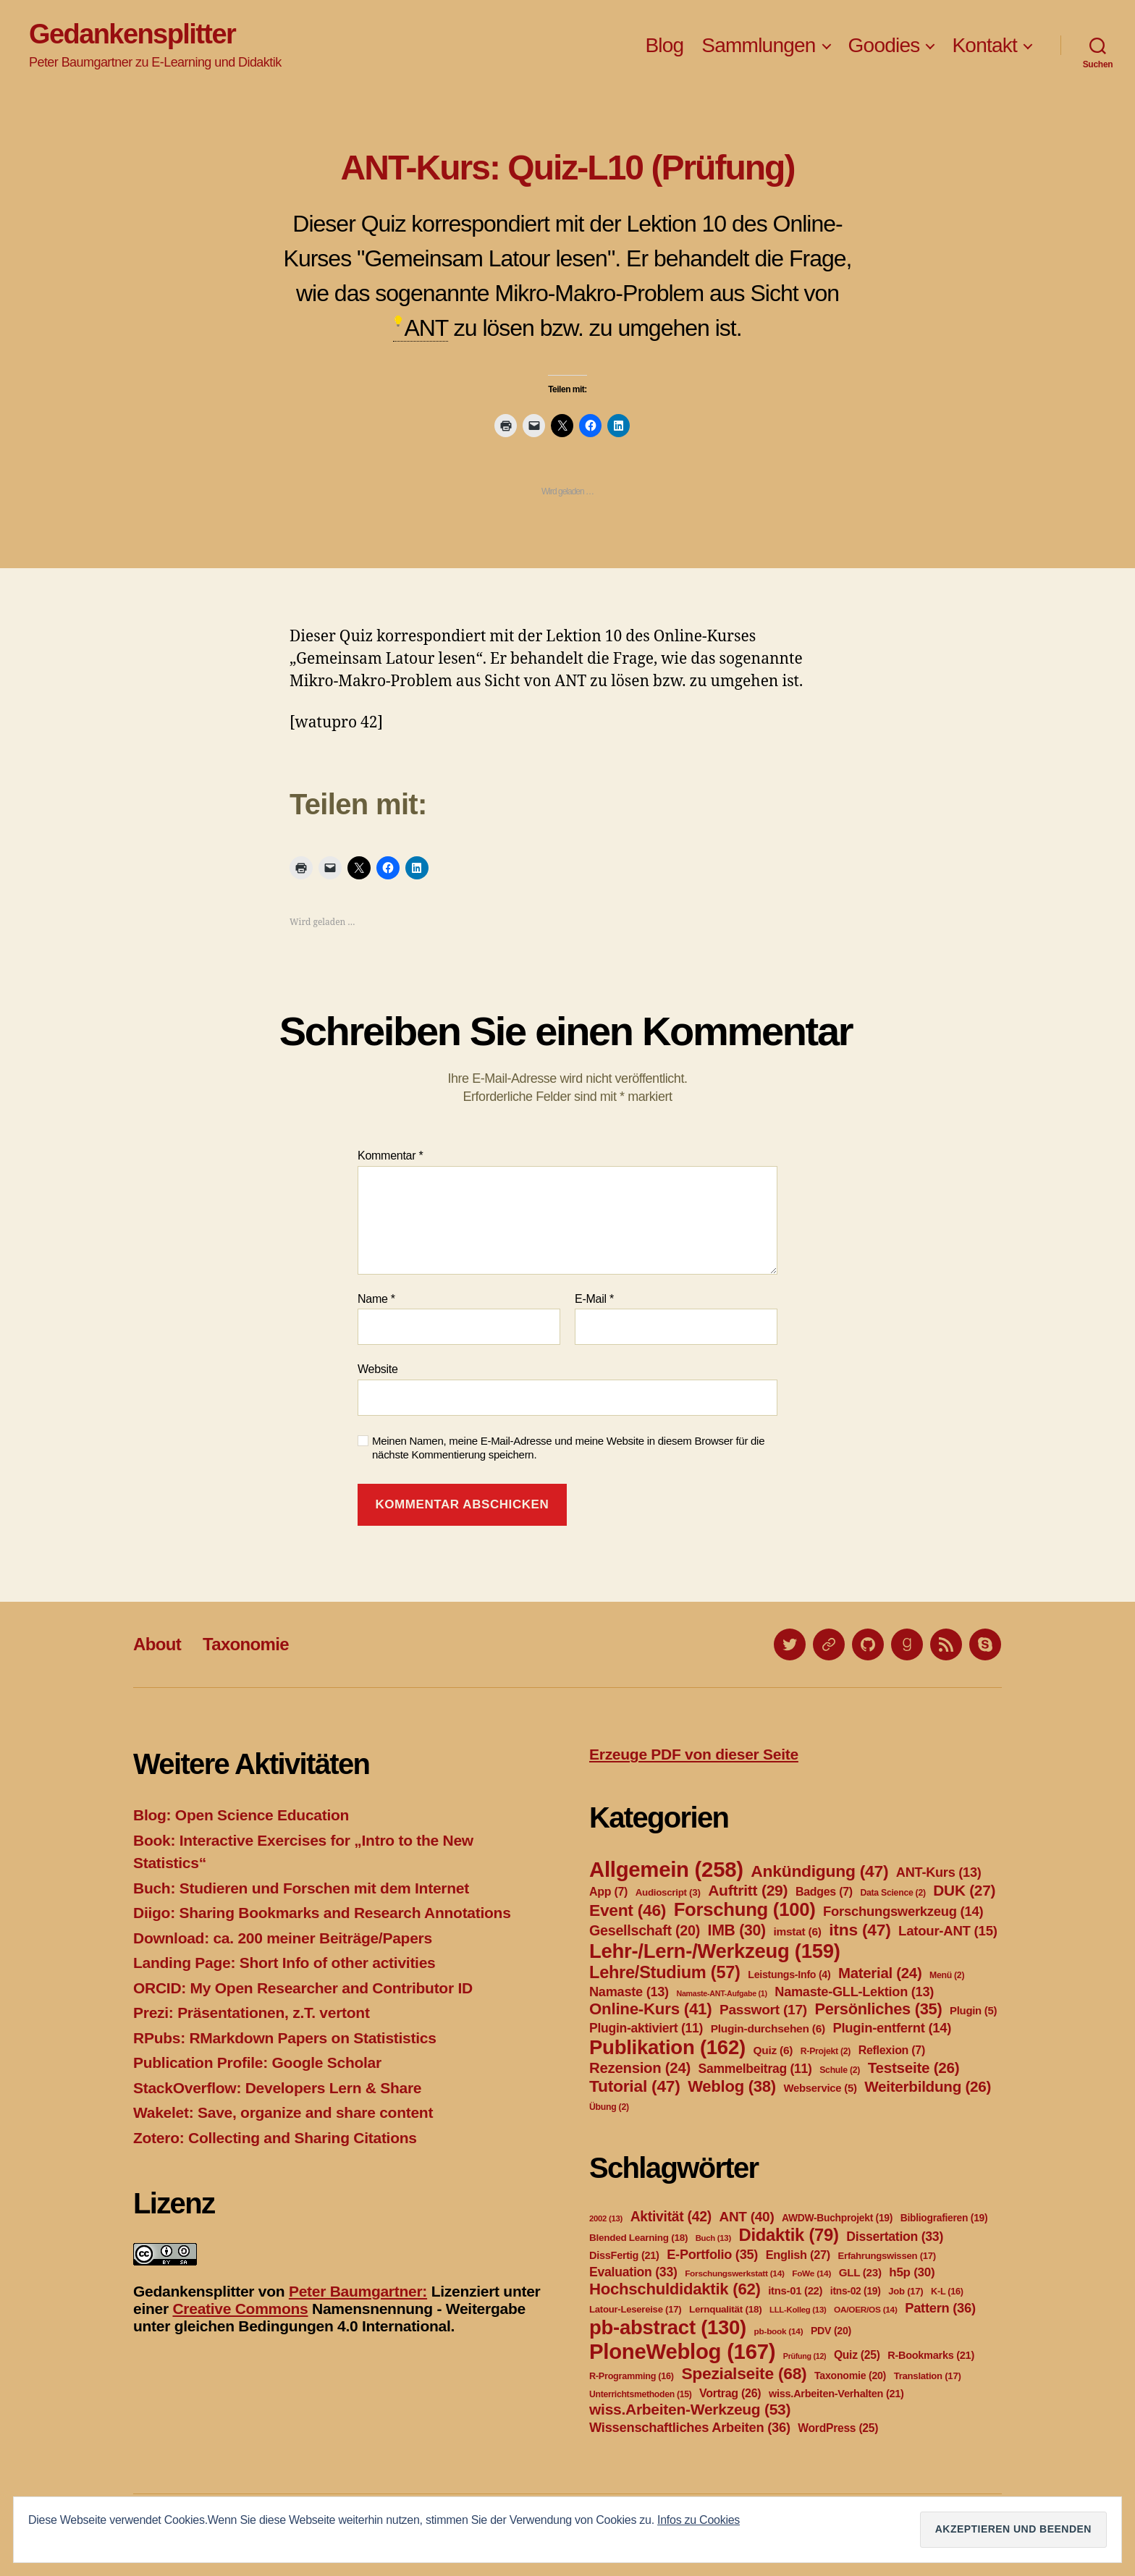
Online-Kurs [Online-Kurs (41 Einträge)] (650, 2009)
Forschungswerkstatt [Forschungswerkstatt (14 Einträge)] (734, 2273)
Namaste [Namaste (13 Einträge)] (629, 1992)
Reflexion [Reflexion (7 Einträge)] (891, 2050)
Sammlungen (758, 45)
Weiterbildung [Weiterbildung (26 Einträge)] (927, 2086)
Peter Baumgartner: (358, 2291)
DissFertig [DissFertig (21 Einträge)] (624, 2255)
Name (376, 1299)
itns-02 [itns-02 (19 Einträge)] (855, 2291)
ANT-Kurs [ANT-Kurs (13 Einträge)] (939, 1872)
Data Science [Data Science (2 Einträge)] (892, 1893)
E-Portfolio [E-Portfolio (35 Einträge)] (712, 2254)
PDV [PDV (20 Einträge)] (831, 2330)
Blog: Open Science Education (241, 1815)
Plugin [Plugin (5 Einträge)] (973, 2011)
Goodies (884, 45)
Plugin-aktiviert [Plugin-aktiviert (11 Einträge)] (646, 2028)
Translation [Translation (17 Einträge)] (927, 2375)
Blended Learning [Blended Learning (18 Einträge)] (638, 2237)
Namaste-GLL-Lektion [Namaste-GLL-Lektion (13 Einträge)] (854, 1992)
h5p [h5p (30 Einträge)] (911, 2272)
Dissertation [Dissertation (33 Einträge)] (894, 2236)
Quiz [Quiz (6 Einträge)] (773, 2050)
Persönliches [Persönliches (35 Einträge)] (878, 2009)
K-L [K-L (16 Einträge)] (947, 2291)
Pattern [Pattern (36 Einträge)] (940, 2307)
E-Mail (594, 1299)
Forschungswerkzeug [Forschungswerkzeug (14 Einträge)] (903, 1911)
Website (378, 1369)
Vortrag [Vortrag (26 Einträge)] (730, 2393)
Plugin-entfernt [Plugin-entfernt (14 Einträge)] (891, 2027)
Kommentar (390, 1155)
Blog (664, 45)
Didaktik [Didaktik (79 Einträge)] (788, 2235)
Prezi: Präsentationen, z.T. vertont (251, 2012)
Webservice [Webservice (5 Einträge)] (819, 2088)
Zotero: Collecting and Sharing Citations (275, 2137)
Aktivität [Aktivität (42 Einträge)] (671, 2216)
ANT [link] (425, 328)
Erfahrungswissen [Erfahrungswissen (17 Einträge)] (887, 2255)
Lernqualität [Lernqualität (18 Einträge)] (725, 2309)
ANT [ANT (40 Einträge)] (746, 2216)
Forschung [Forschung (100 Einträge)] (745, 1909)
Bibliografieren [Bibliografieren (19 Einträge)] (944, 2218)
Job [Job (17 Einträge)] (905, 2291)
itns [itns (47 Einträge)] (859, 1929)
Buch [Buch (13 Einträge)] (713, 2238)
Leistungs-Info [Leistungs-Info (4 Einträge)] (789, 1974)
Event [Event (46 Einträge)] (627, 1910)
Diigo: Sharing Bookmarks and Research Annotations (322, 1912)
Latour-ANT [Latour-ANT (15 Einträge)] (947, 1930)
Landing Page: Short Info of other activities (284, 1962)
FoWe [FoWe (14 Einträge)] (811, 2273)
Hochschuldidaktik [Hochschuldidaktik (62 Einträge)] (675, 2289)
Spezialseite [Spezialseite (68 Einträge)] (743, 2373)
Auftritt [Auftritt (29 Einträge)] (748, 1890)
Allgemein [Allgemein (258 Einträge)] (666, 1869)
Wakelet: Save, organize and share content (283, 2112)
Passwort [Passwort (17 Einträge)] (763, 2009)
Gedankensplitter (132, 34)
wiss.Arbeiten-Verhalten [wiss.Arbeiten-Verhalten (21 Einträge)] (836, 2393)
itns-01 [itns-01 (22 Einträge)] (795, 2291)
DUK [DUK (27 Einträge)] (964, 1890)
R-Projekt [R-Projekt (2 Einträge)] (826, 2051)
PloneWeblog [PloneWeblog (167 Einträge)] (682, 2351)
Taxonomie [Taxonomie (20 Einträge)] (850, 2375)
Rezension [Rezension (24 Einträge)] (640, 2068)
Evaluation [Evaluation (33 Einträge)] (633, 2272)
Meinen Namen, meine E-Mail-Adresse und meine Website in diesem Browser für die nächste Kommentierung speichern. (568, 1448)
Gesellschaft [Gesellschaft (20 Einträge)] (644, 1930)
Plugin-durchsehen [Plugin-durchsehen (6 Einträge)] (768, 2028)
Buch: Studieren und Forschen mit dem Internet (301, 1888)
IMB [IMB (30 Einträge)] (737, 1930)
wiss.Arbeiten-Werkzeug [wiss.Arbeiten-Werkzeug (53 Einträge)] (689, 2409)
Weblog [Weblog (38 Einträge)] (732, 2086)
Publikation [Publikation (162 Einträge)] (667, 2047)
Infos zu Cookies (698, 2520)
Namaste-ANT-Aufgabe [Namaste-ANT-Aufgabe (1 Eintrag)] (721, 1993)
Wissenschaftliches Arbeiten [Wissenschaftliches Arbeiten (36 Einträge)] (689, 2427)
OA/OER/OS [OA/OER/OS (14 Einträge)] (866, 2310)
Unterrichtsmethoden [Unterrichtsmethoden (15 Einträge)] (640, 2394)
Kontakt (984, 45)
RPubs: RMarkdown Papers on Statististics (284, 2038)
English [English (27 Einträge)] (798, 2254)
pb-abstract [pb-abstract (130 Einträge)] (667, 2327)
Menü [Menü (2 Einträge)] (946, 1975)
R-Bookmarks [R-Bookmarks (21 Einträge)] (930, 2355)
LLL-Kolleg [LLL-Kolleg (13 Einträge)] (797, 2309)
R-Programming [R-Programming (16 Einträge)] (631, 2376)
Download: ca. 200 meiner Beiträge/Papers (282, 1938)
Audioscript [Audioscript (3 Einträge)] (668, 1892)
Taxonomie (246, 1644)
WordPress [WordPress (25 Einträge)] (838, 2428)
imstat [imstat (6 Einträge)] (797, 1931)
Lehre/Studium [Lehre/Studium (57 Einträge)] (665, 1972)
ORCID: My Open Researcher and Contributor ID (303, 1988)
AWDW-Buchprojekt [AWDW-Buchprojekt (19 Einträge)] (837, 2218)
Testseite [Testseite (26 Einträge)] (914, 2067)
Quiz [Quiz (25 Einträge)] (857, 2355)
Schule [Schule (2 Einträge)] (839, 2070)
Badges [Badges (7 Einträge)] (824, 1891)
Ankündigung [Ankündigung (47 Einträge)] (819, 1871)
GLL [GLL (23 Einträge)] (860, 2272)
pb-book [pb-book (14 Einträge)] (778, 2331)
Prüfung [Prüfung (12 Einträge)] (805, 2356)
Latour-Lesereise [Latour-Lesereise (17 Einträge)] (635, 2309)
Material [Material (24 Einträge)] (879, 1973)
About (157, 1644)
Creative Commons (240, 2308)
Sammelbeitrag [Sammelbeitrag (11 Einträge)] (755, 2068)
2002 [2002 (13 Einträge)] (606, 2218)
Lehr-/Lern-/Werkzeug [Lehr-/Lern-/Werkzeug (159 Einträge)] (714, 1951)
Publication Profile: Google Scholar (257, 2062)
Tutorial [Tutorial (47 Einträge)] (634, 2086)
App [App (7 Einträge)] (608, 1891)
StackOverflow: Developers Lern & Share (277, 2087)
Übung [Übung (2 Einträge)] (609, 2107)
